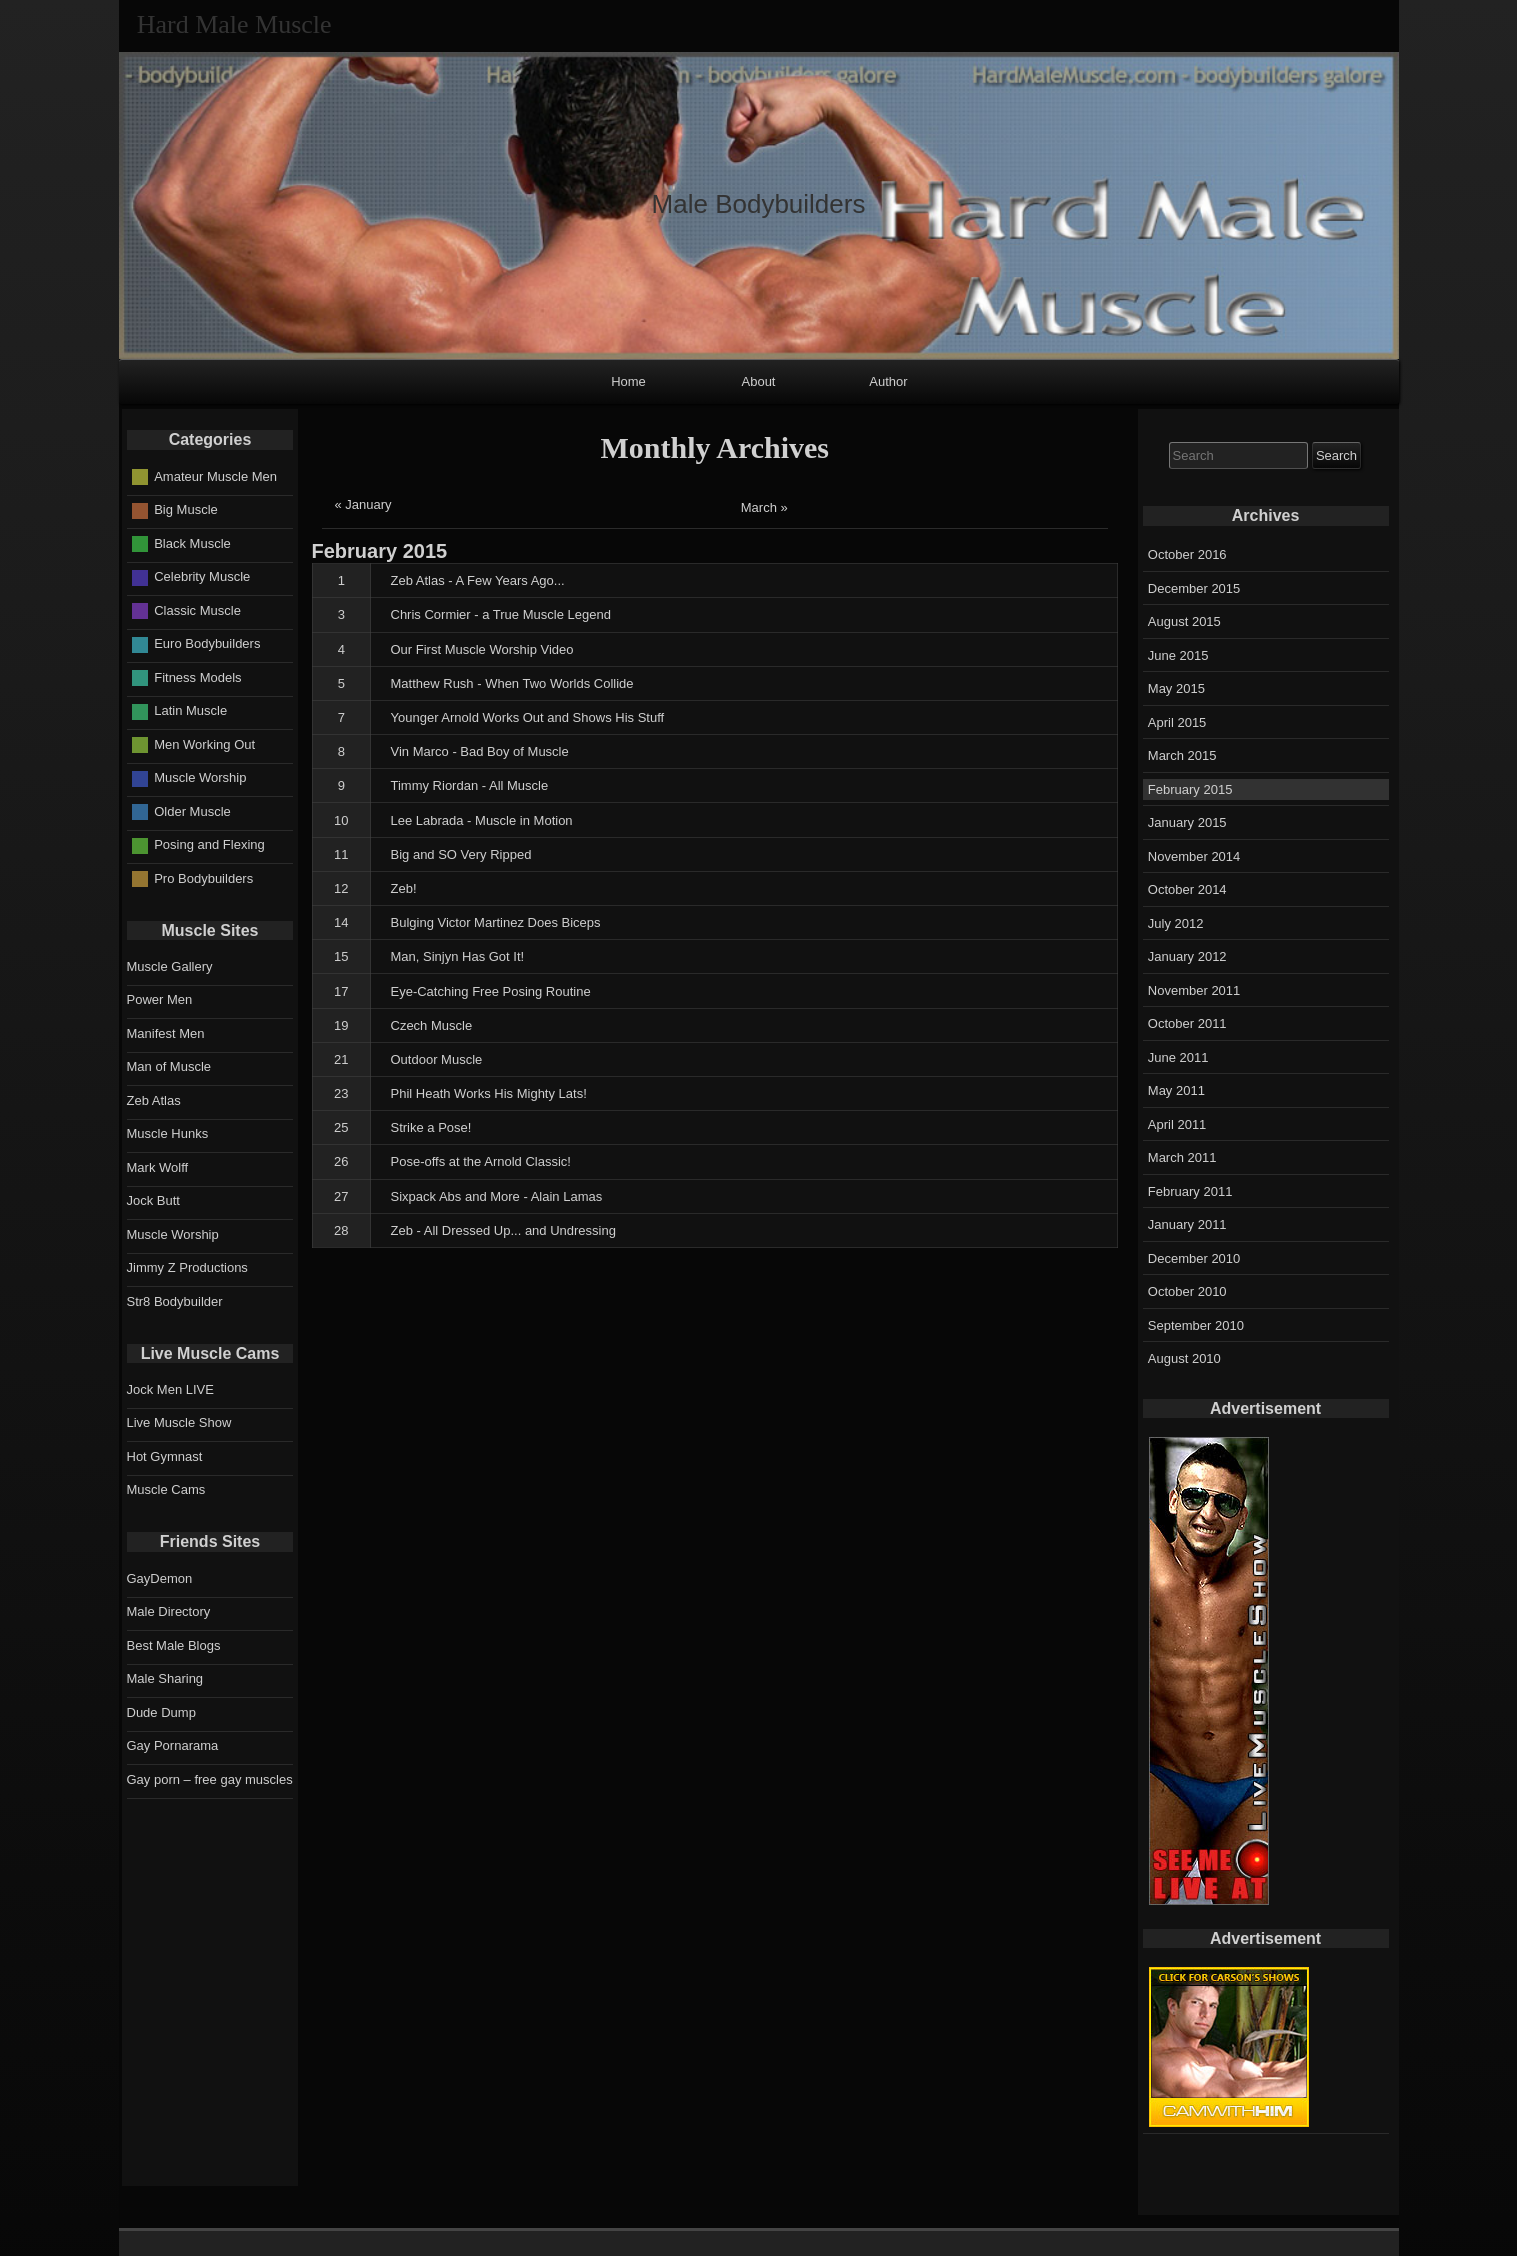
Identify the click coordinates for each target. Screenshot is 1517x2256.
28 (341, 1230)
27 (341, 1196)
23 (341, 1093)
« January (363, 504)
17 (341, 991)
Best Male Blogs (174, 1645)
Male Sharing (165, 1678)
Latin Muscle (190, 710)
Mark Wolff (158, 1167)
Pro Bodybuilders (203, 878)
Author (888, 381)
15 (341, 956)
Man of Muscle (169, 1066)
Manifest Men (166, 1033)
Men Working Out (204, 744)
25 (341, 1127)
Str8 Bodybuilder (175, 1301)
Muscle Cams (166, 1489)
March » (764, 507)
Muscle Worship (200, 777)
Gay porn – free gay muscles (210, 1779)
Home (628, 381)
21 (341, 1059)
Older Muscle (192, 811)
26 (341, 1161)
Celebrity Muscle (202, 576)
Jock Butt (153, 1200)
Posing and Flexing (209, 844)
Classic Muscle (197, 610)
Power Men (160, 999)
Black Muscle (192, 543)
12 (341, 888)
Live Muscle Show (179, 1422)
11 (341, 854)
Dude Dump (161, 1712)
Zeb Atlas (154, 1100)
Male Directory (169, 1611)
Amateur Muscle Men (215, 476)
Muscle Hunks (168, 1133)
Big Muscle (186, 509)
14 (341, 922)
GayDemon (160, 1578)
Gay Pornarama (173, 1745)
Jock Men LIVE (170, 1389)
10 (341, 820)
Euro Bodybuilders (207, 643)
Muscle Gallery (170, 966)
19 (341, 1025)
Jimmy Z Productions (187, 1267)
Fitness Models (197, 677)
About (759, 381)
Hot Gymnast (165, 1456)
